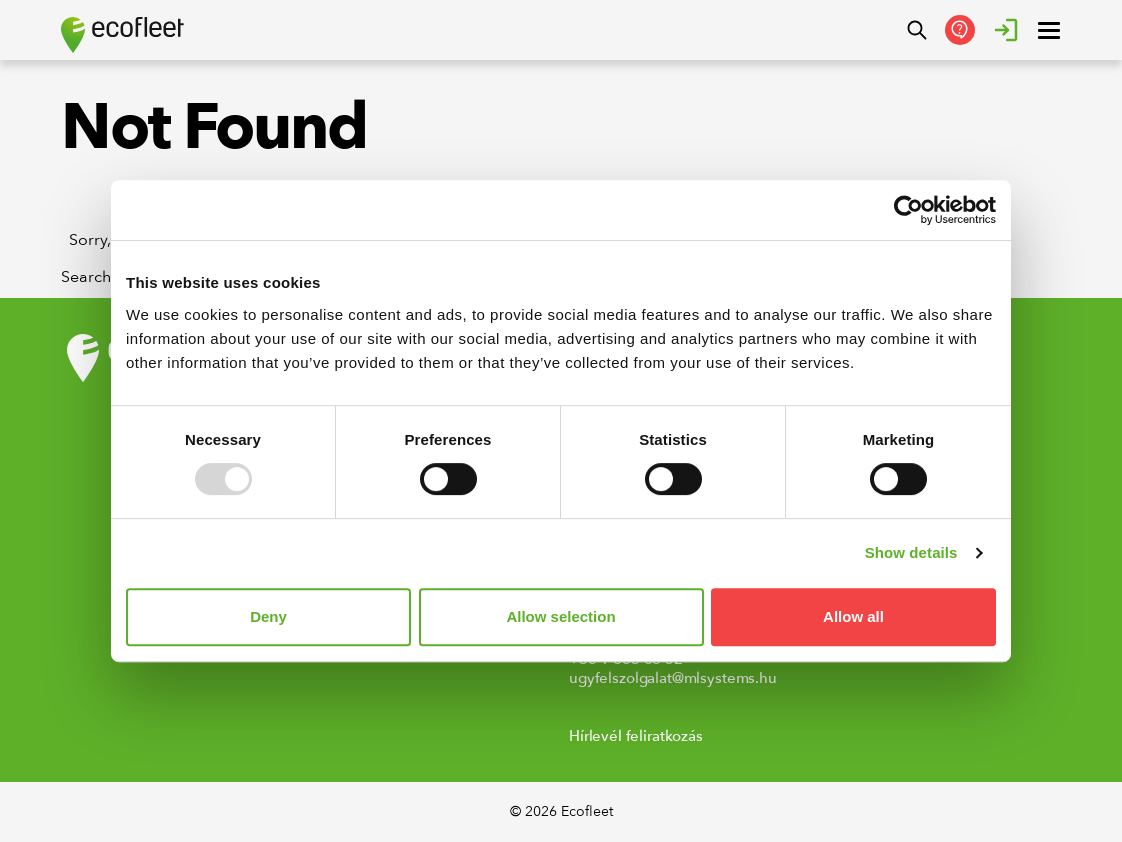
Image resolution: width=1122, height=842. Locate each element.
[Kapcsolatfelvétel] (960, 30)
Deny (268, 616)
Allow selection (560, 616)
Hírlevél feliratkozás (636, 736)
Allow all (853, 616)
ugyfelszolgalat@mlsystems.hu (673, 678)
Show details (911, 552)
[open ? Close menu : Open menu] (1049, 30)
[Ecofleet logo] (122, 35)
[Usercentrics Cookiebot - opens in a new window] (908, 210)
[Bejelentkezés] (1006, 30)
